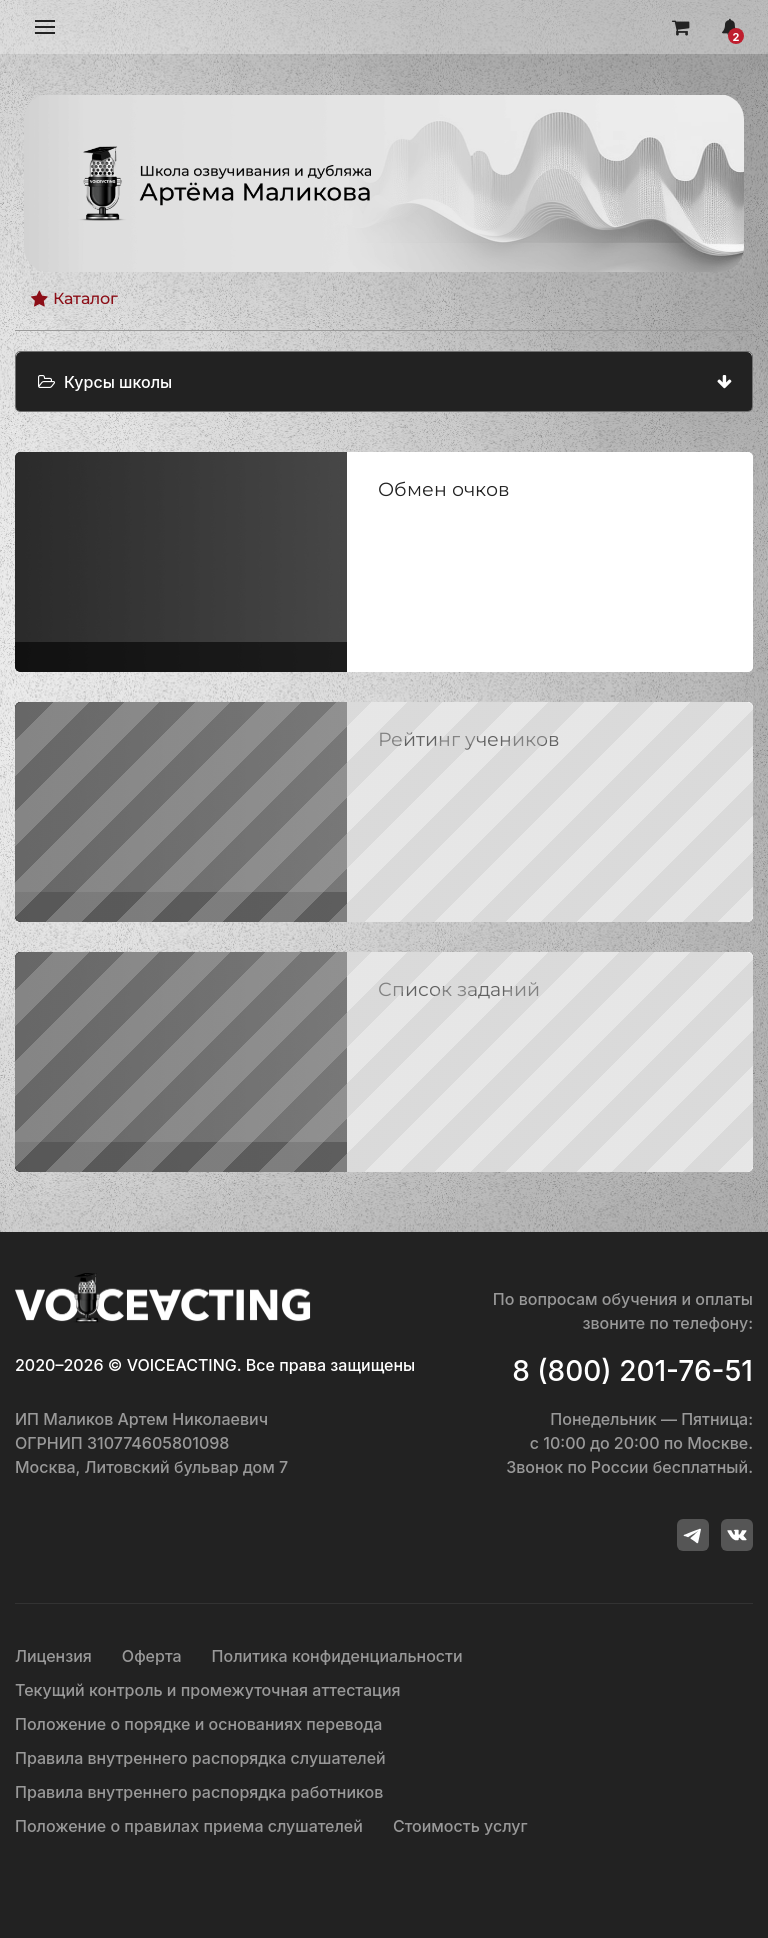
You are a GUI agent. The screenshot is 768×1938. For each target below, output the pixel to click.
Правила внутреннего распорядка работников (199, 1792)
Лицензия (53, 1656)
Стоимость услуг (460, 1826)
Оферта (152, 1656)
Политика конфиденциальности (337, 1656)
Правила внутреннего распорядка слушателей (200, 1758)
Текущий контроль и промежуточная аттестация (208, 1690)
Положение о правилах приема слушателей (189, 1826)
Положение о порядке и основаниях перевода (198, 1724)
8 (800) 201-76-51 (632, 1371)
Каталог (74, 299)
